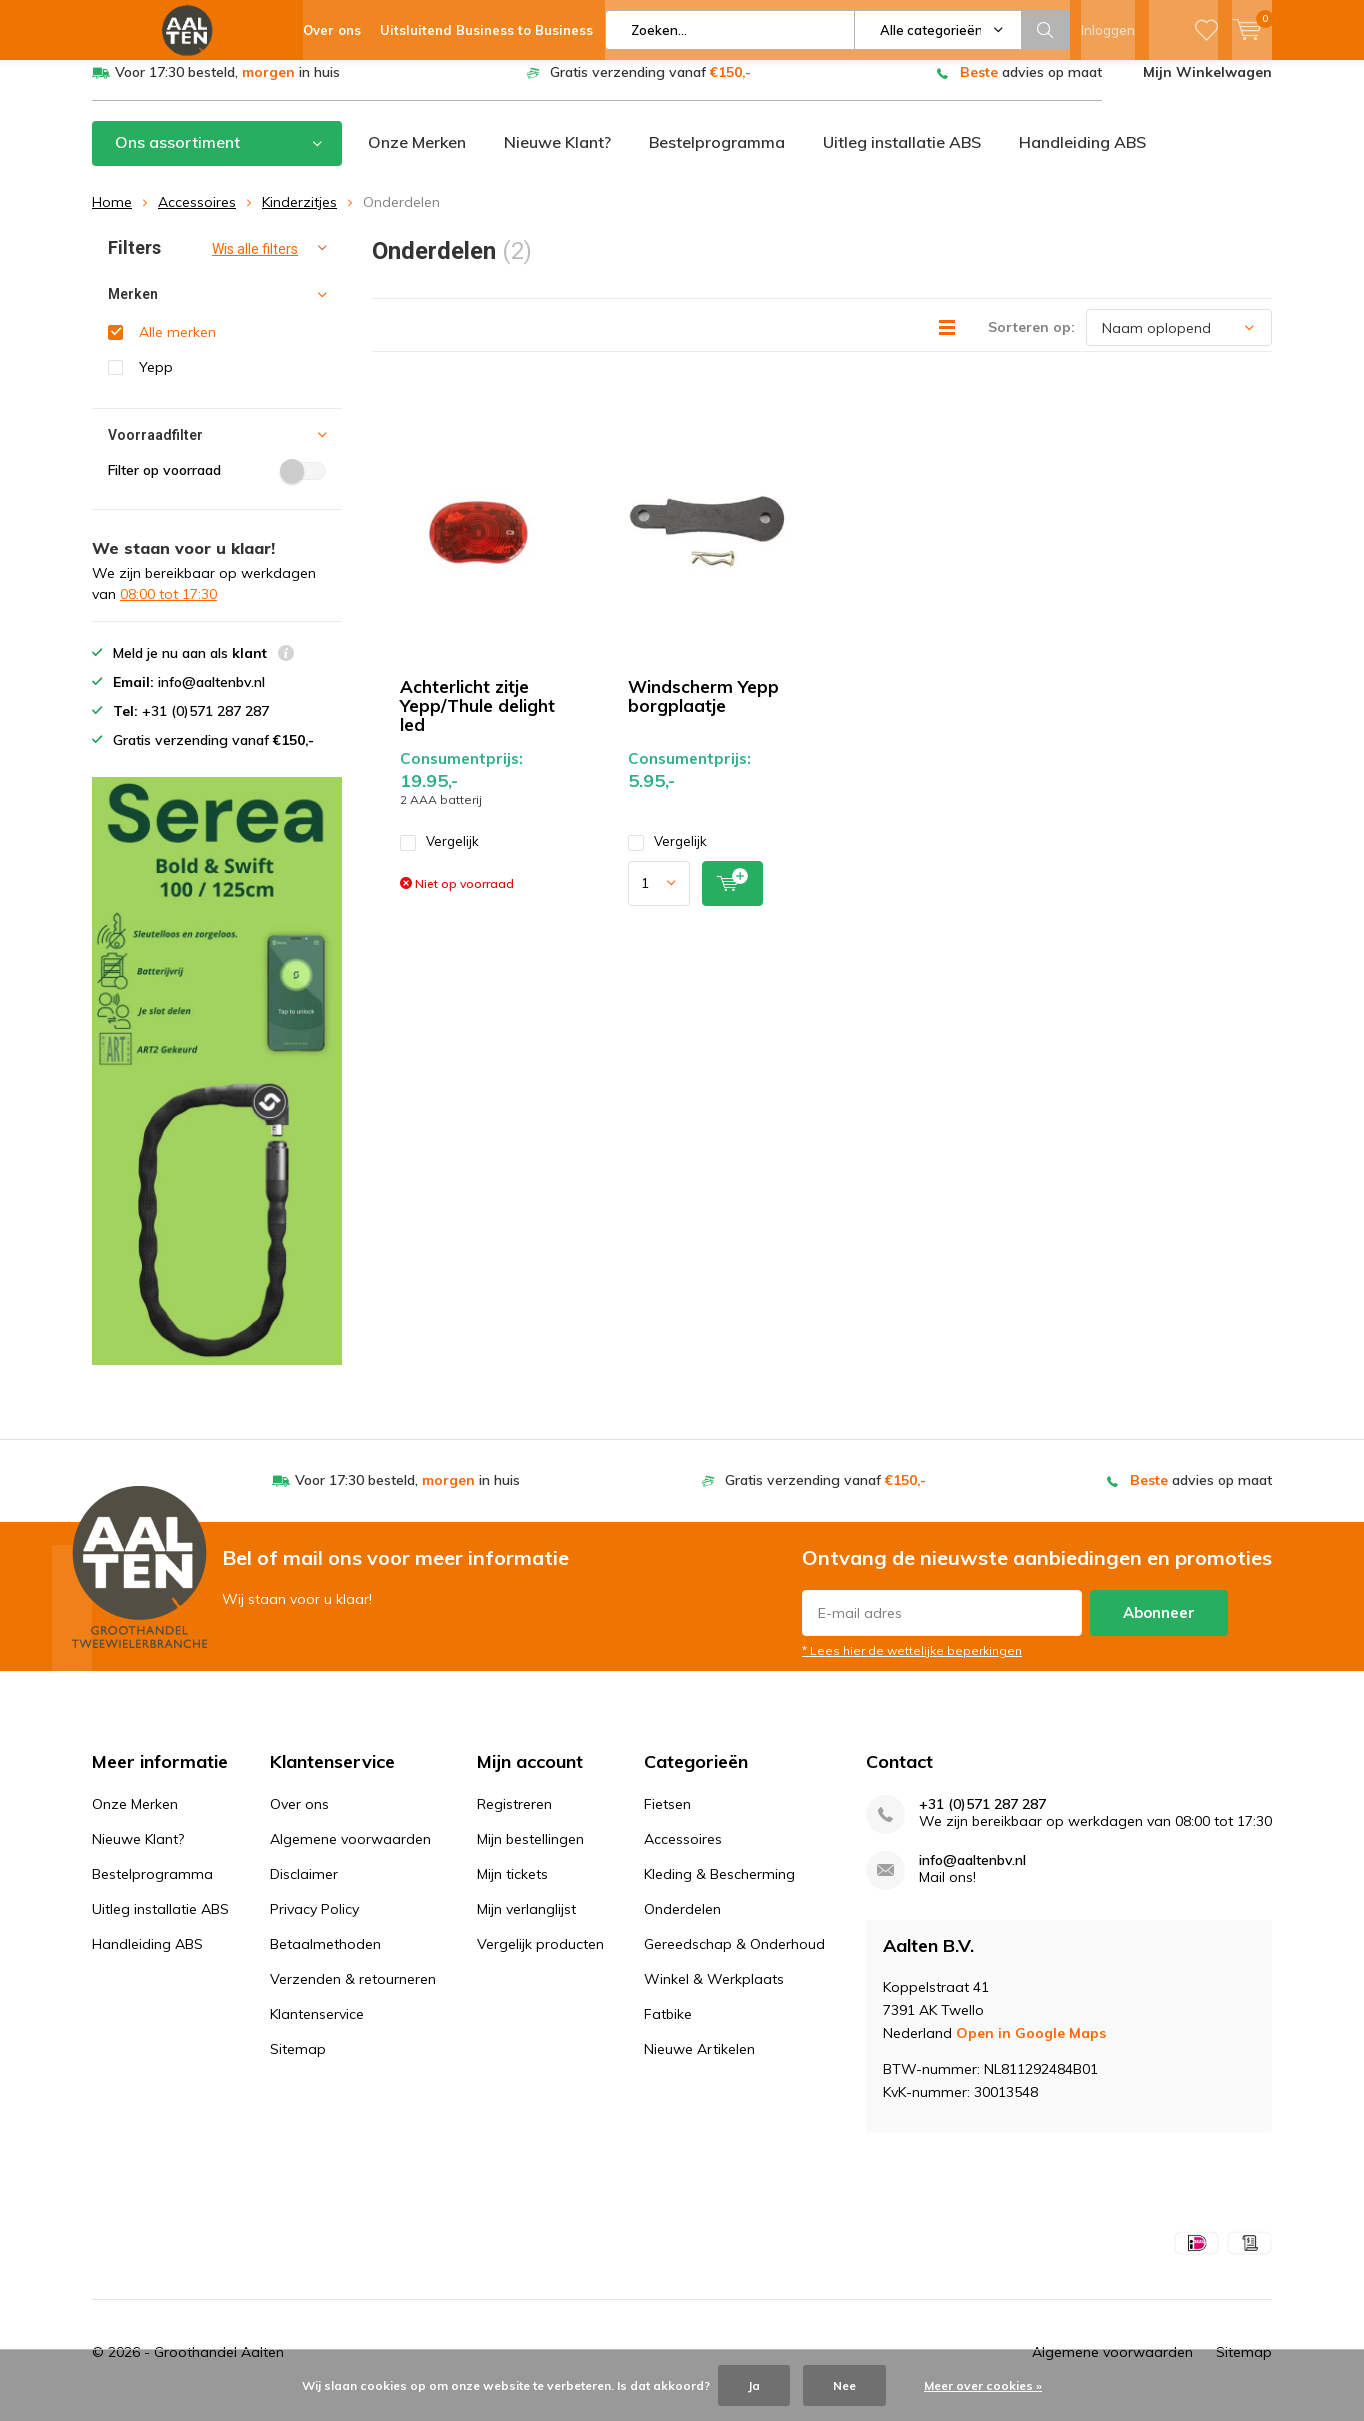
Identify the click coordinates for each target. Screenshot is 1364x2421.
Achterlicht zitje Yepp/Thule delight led (477, 720)
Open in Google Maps (1031, 2048)
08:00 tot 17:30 (168, 609)
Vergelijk (439, 856)
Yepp (156, 382)
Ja (754, 2385)
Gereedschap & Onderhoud (734, 1959)
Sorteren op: (1031, 342)
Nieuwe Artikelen (699, 2064)
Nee (844, 2385)
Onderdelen (682, 1924)
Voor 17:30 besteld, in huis (227, 87)
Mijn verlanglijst (526, 1924)
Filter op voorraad (217, 485)
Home (112, 217)
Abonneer (1159, 1627)
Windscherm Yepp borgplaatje (703, 711)
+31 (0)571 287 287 (982, 1819)
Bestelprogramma (717, 157)
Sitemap (298, 2064)
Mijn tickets (512, 1889)
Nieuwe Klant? (557, 157)
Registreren (514, 1819)
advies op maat (1031, 87)
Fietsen (667, 1819)
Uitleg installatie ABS (902, 157)
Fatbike (668, 2029)
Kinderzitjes (299, 217)
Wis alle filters (255, 264)
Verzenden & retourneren (353, 1994)
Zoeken (1046, 30)
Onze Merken (417, 157)
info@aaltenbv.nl (972, 1875)
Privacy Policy (314, 1924)
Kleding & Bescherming (719, 1889)
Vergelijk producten (540, 1959)
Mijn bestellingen (530, 1854)
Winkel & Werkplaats (714, 1994)
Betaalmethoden (325, 1959)
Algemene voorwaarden (350, 1854)
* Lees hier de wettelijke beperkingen (912, 1665)
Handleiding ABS (1082, 157)
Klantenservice (317, 2029)
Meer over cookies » (983, 2385)
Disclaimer (304, 1889)
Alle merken (177, 347)
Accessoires (197, 217)
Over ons (299, 1819)
